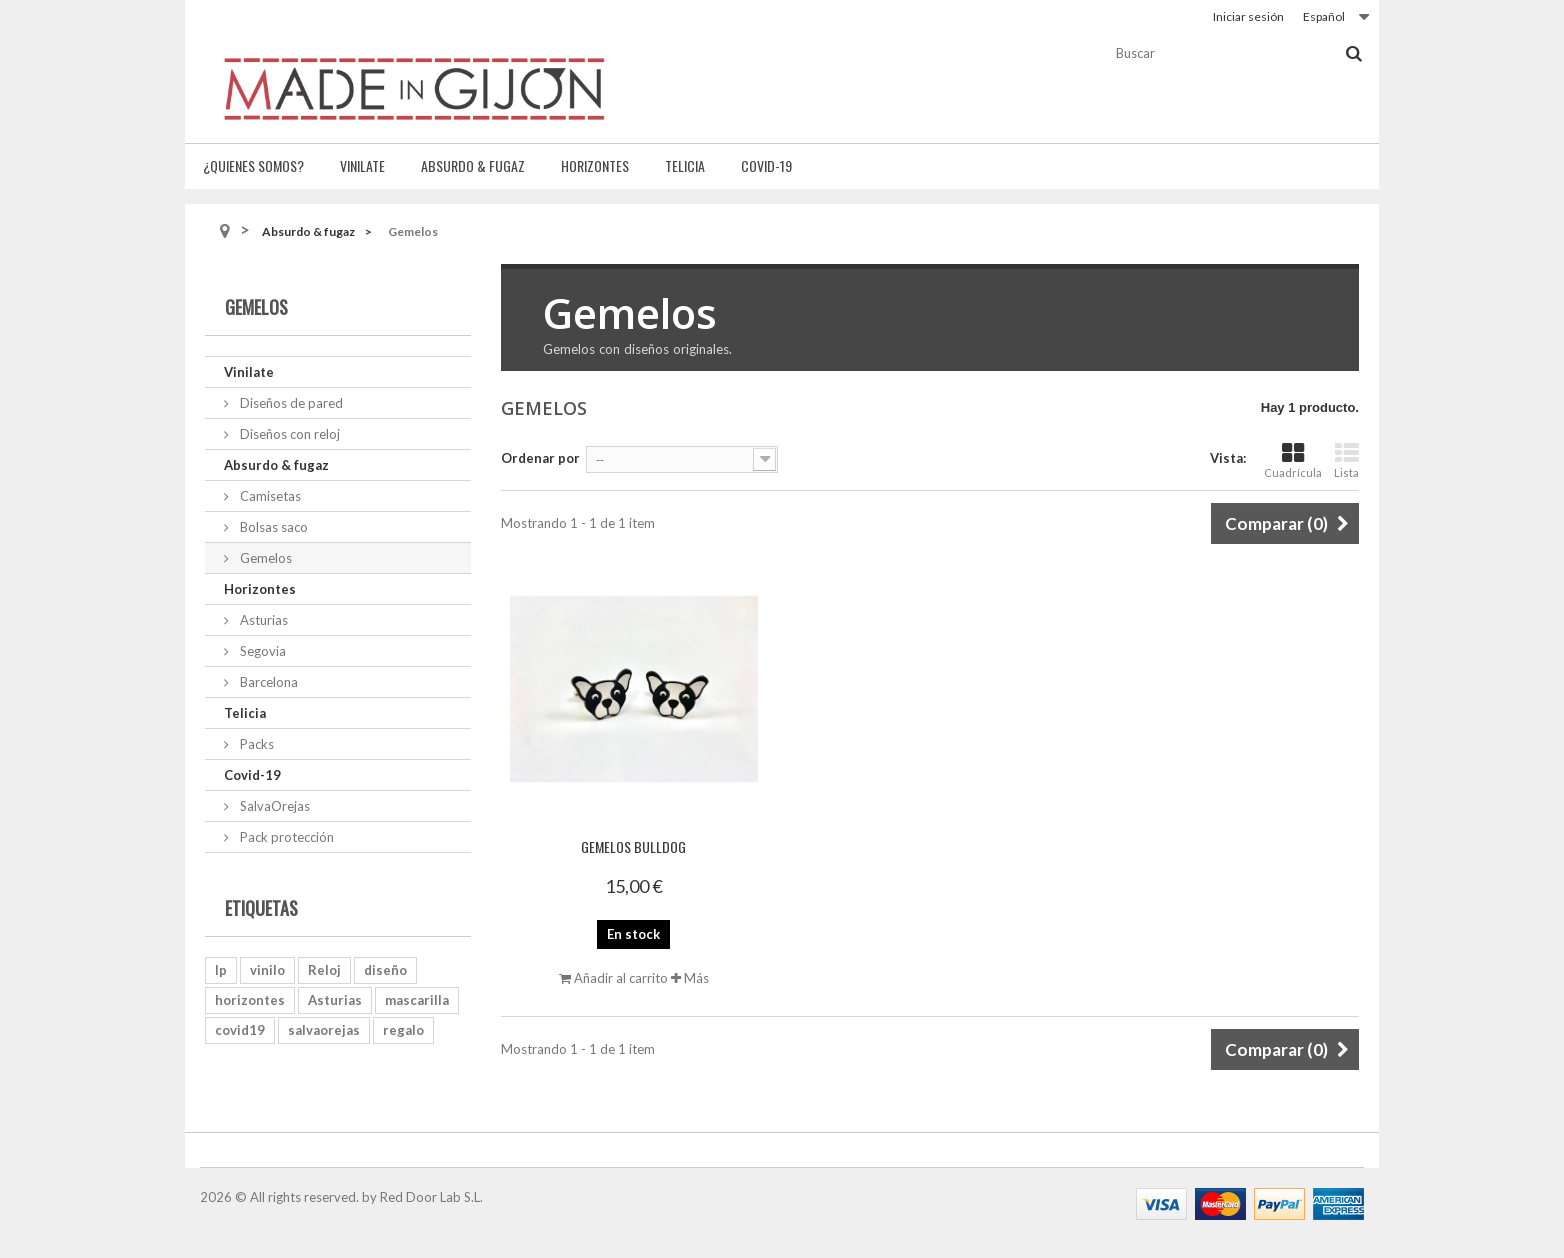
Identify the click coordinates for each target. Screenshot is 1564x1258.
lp (221, 970)
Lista (1346, 460)
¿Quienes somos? (253, 165)
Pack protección (285, 837)
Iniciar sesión (1248, 16)
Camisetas (269, 496)
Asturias (262, 620)
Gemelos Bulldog (633, 846)
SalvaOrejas (273, 806)
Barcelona (267, 682)
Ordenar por (540, 458)
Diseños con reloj (288, 434)
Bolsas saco (272, 527)
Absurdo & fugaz (473, 165)
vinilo (267, 970)
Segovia (261, 651)
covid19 (240, 1030)
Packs (255, 744)
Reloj (324, 970)
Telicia (685, 165)
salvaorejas (324, 1030)
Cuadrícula (1293, 460)
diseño (385, 970)
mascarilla (417, 1000)
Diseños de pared (290, 403)
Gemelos (264, 558)
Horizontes (595, 165)
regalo (403, 1030)
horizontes (250, 1000)
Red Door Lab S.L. (431, 1197)
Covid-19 (766, 165)
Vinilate (362, 165)
